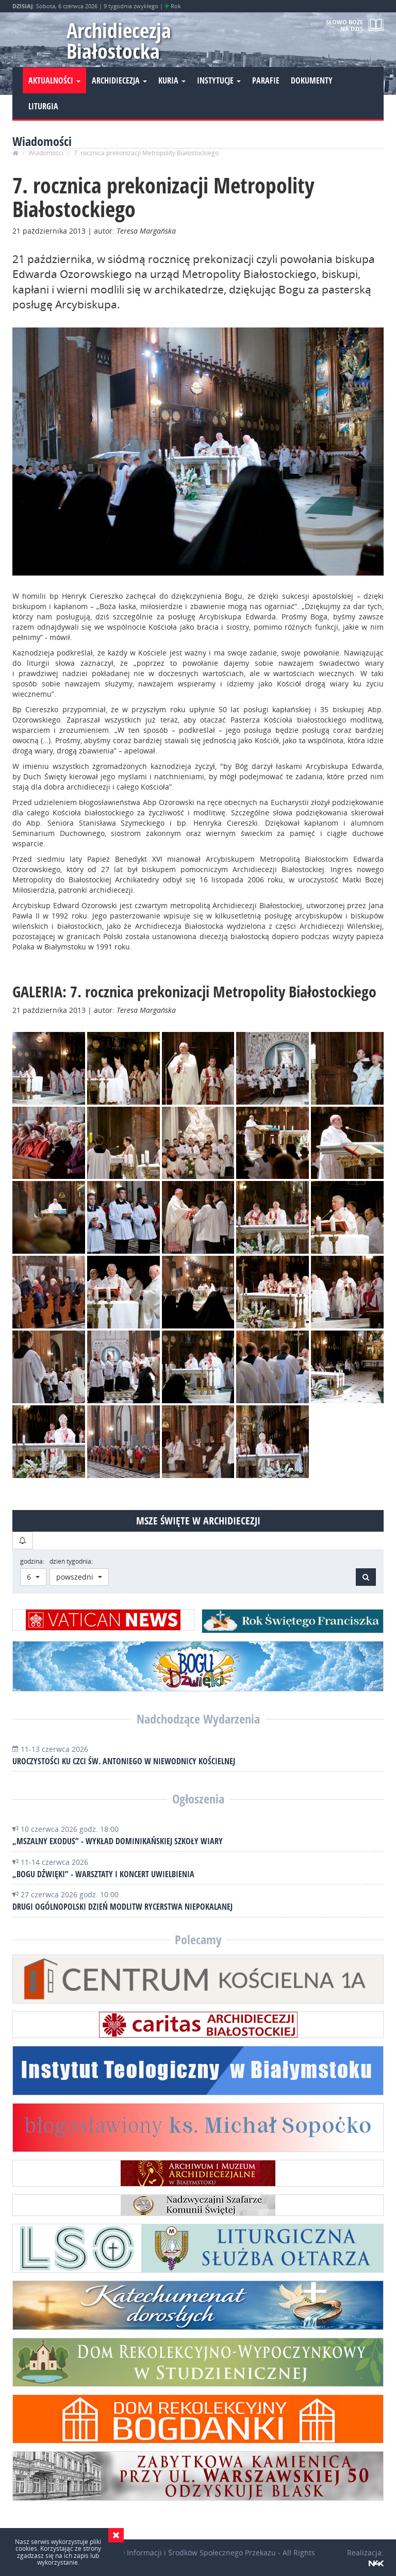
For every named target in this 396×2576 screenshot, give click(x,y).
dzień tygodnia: (71, 1561)
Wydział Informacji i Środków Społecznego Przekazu (187, 2552)
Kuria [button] (172, 80)
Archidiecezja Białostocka (119, 40)
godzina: (32, 1561)
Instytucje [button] (219, 80)
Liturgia (43, 106)
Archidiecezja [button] (119, 80)
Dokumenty (312, 80)
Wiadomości (45, 153)
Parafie (265, 80)
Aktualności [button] (54, 80)
